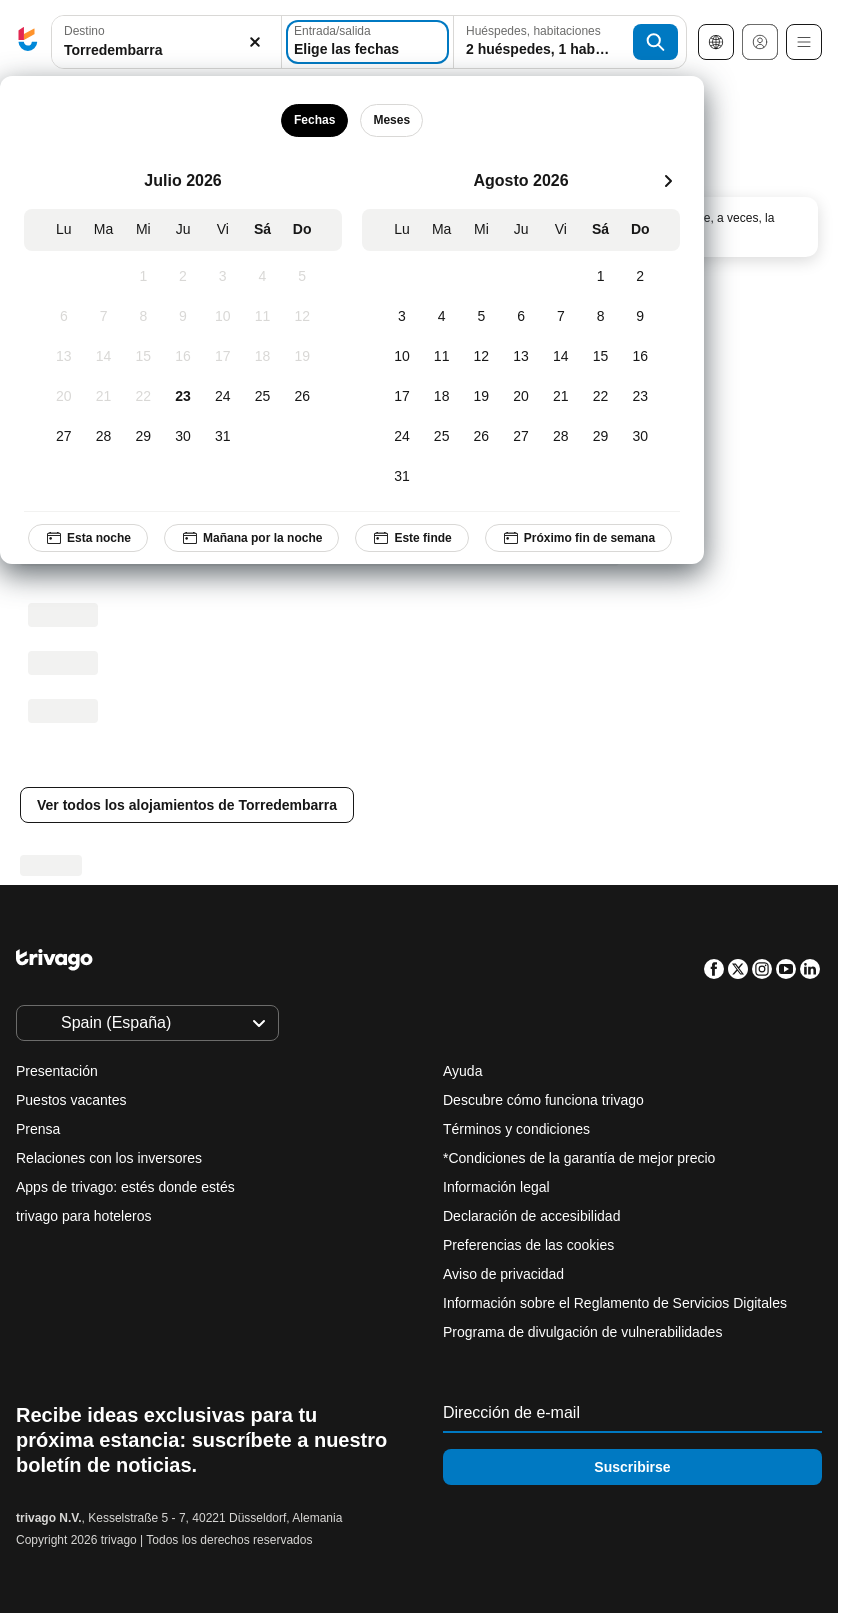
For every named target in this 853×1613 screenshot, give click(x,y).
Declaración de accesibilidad (531, 1216)
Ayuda (462, 1071)
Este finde (411, 538)
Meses (391, 120)
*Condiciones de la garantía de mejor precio (579, 1158)
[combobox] (166, 42)
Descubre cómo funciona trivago (543, 1100)
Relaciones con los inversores (109, 1158)
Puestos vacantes (71, 1100)
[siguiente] (668, 181)
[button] (166, 42)
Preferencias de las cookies (530, 1245)
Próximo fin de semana (578, 538)
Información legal (496, 1187)
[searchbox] (166, 50)
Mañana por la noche (251, 538)
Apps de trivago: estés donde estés (125, 1187)
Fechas (314, 120)
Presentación (57, 1071)
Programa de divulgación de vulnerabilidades (582, 1332)
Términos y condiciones (516, 1129)
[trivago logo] (28, 42)
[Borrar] (255, 42)
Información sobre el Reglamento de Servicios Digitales (615, 1303)
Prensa (38, 1129)
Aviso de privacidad (503, 1274)
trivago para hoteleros (83, 1216)
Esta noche (88, 538)
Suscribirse (632, 1467)
